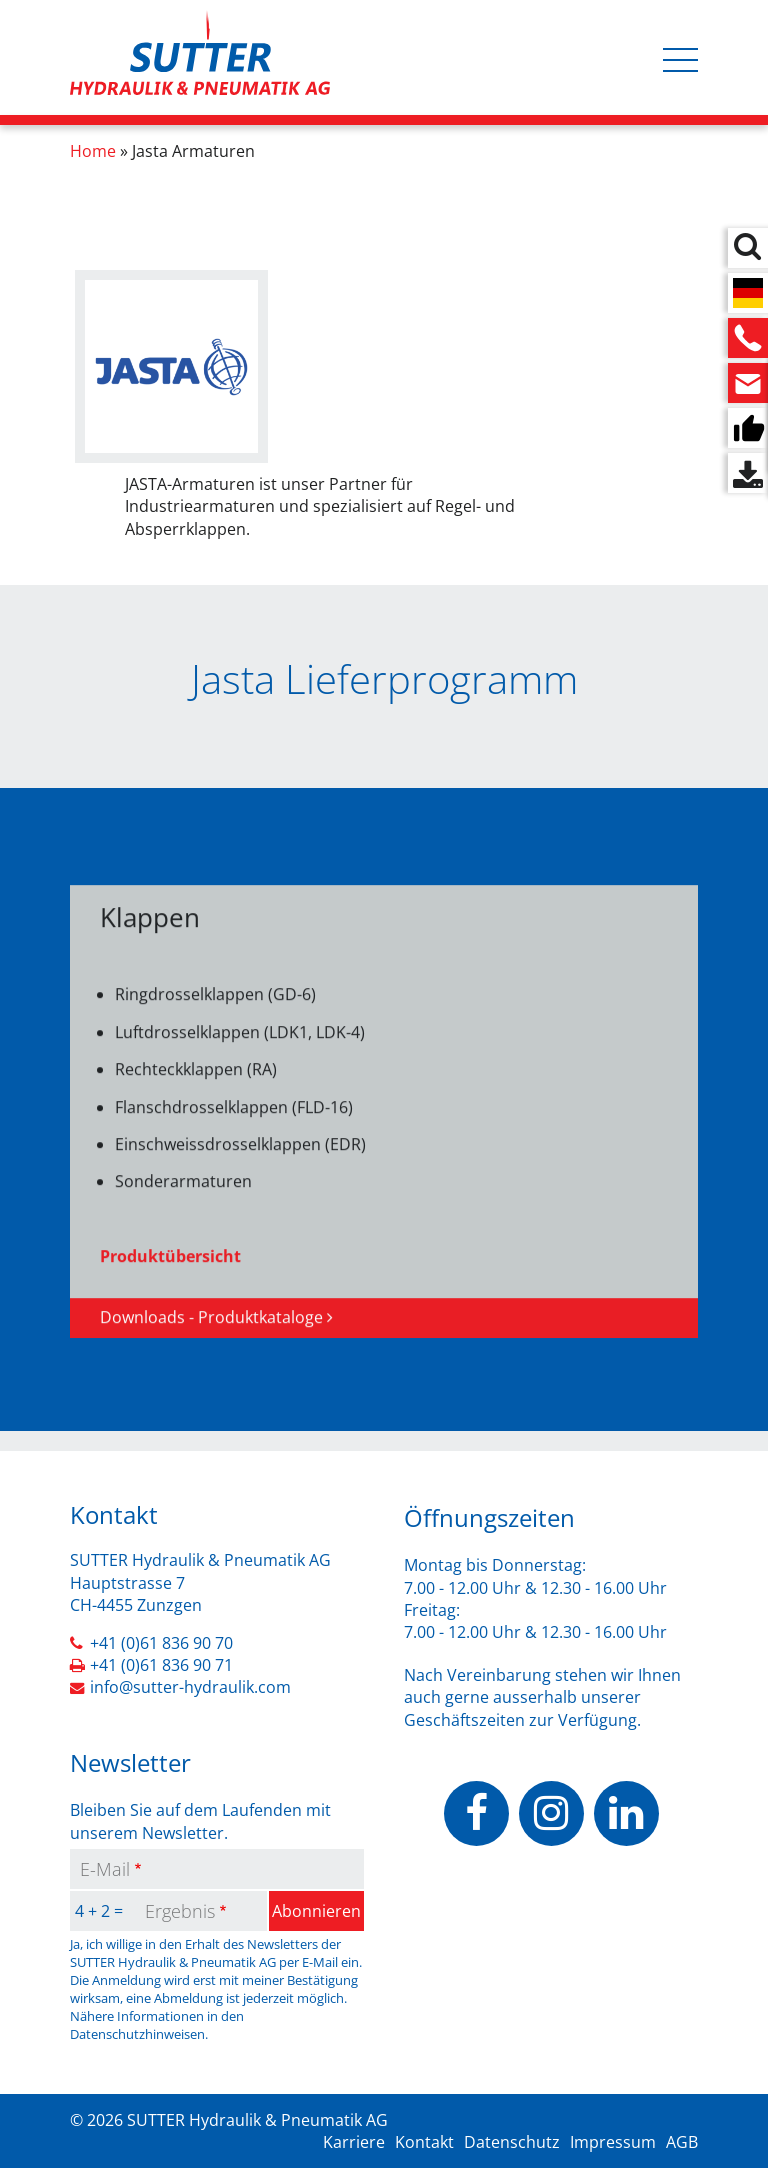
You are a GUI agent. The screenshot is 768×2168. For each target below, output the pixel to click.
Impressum (613, 2142)
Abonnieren (316, 1911)
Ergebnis (180, 1911)
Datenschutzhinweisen (137, 2034)
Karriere (354, 2142)
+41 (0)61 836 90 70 (161, 1643)
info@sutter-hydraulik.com (190, 1687)
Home (93, 151)
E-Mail (105, 1869)
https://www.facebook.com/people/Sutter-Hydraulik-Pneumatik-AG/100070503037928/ (476, 1813)
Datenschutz (512, 2142)
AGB (682, 2142)
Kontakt (424, 2142)
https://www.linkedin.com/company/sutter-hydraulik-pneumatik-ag (626, 1813)
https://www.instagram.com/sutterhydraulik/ (551, 1813)
